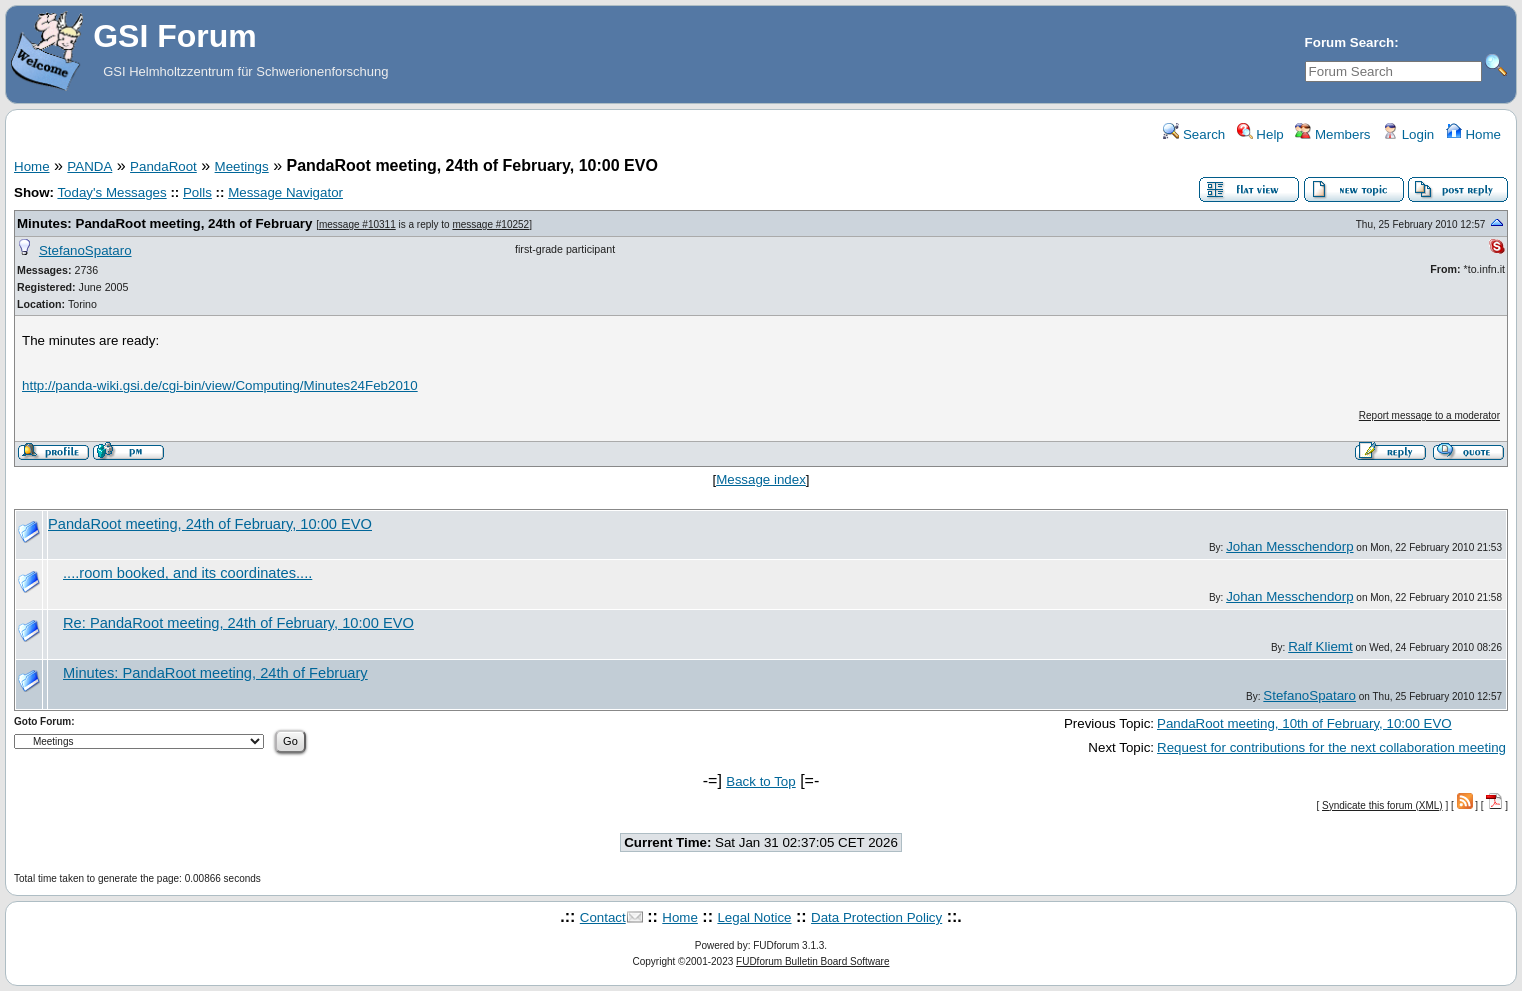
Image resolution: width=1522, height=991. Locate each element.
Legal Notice (754, 917)
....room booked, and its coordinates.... (187, 573)
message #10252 (490, 224)
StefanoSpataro (85, 250)
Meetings (242, 166)
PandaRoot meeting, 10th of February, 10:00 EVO (1304, 723)
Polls (197, 192)
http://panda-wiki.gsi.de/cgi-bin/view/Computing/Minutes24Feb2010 (220, 385)
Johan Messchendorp (1289, 546)
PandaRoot (163, 166)
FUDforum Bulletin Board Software (812, 961)
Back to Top (760, 781)
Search (1194, 134)
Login (1408, 134)
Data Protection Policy (876, 917)
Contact (603, 917)
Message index (761, 479)
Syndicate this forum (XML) (1382, 805)
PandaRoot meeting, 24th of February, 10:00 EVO (210, 524)
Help (1260, 134)
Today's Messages (111, 192)
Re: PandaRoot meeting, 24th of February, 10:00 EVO (238, 623)
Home (1473, 134)
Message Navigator (285, 192)
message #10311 (357, 224)
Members (1332, 134)
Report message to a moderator (1429, 415)
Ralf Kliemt (1320, 646)
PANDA (89, 166)
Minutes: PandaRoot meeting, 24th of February (164, 223)
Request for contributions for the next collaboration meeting (1331, 747)
